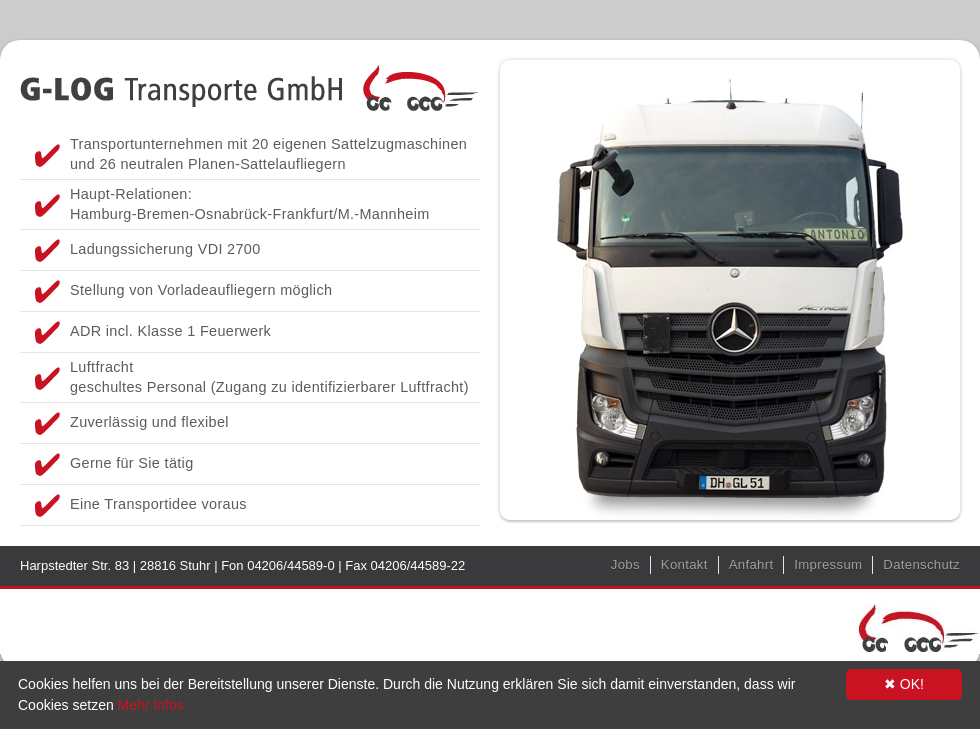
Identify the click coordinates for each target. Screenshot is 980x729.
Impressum (828, 564)
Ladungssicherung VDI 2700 (165, 249)
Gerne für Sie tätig (132, 463)
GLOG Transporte (250, 85)
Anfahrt (751, 564)
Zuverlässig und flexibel (149, 422)
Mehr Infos (151, 705)
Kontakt (684, 564)
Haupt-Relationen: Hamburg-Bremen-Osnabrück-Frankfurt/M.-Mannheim (250, 204)
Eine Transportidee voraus (158, 504)
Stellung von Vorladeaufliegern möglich (201, 290)
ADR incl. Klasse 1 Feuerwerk (170, 331)
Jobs (625, 564)
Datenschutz (921, 564)
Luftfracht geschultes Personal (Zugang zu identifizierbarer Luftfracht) (269, 377)
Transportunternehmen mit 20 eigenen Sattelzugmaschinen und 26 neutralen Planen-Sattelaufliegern (268, 154)
